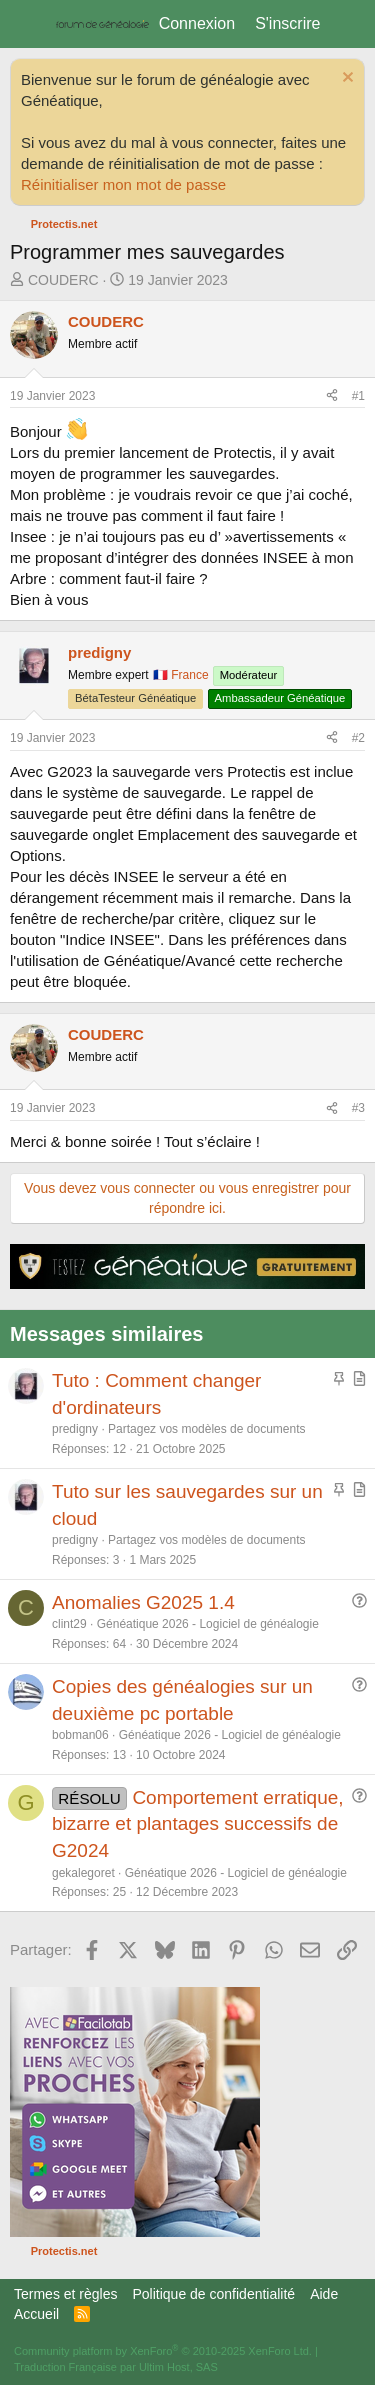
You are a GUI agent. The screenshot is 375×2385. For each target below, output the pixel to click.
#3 (358, 1108)
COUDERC (63, 280)
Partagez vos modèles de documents (206, 1429)
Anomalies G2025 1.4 (143, 1602)
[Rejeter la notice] (345, 79)
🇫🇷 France (181, 675)
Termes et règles (65, 2294)
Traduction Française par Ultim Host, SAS (116, 2367)
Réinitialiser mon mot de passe (123, 184)
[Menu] (27, 24)
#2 (358, 738)
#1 (358, 396)
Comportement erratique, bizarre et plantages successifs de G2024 (198, 1824)
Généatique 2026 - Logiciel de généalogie (208, 1624)
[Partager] (332, 396)
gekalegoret (83, 1873)
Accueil (36, 2314)
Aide (324, 2294)
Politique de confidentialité (213, 2294)
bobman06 (80, 1735)
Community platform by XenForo (163, 2351)
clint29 (69, 1624)
